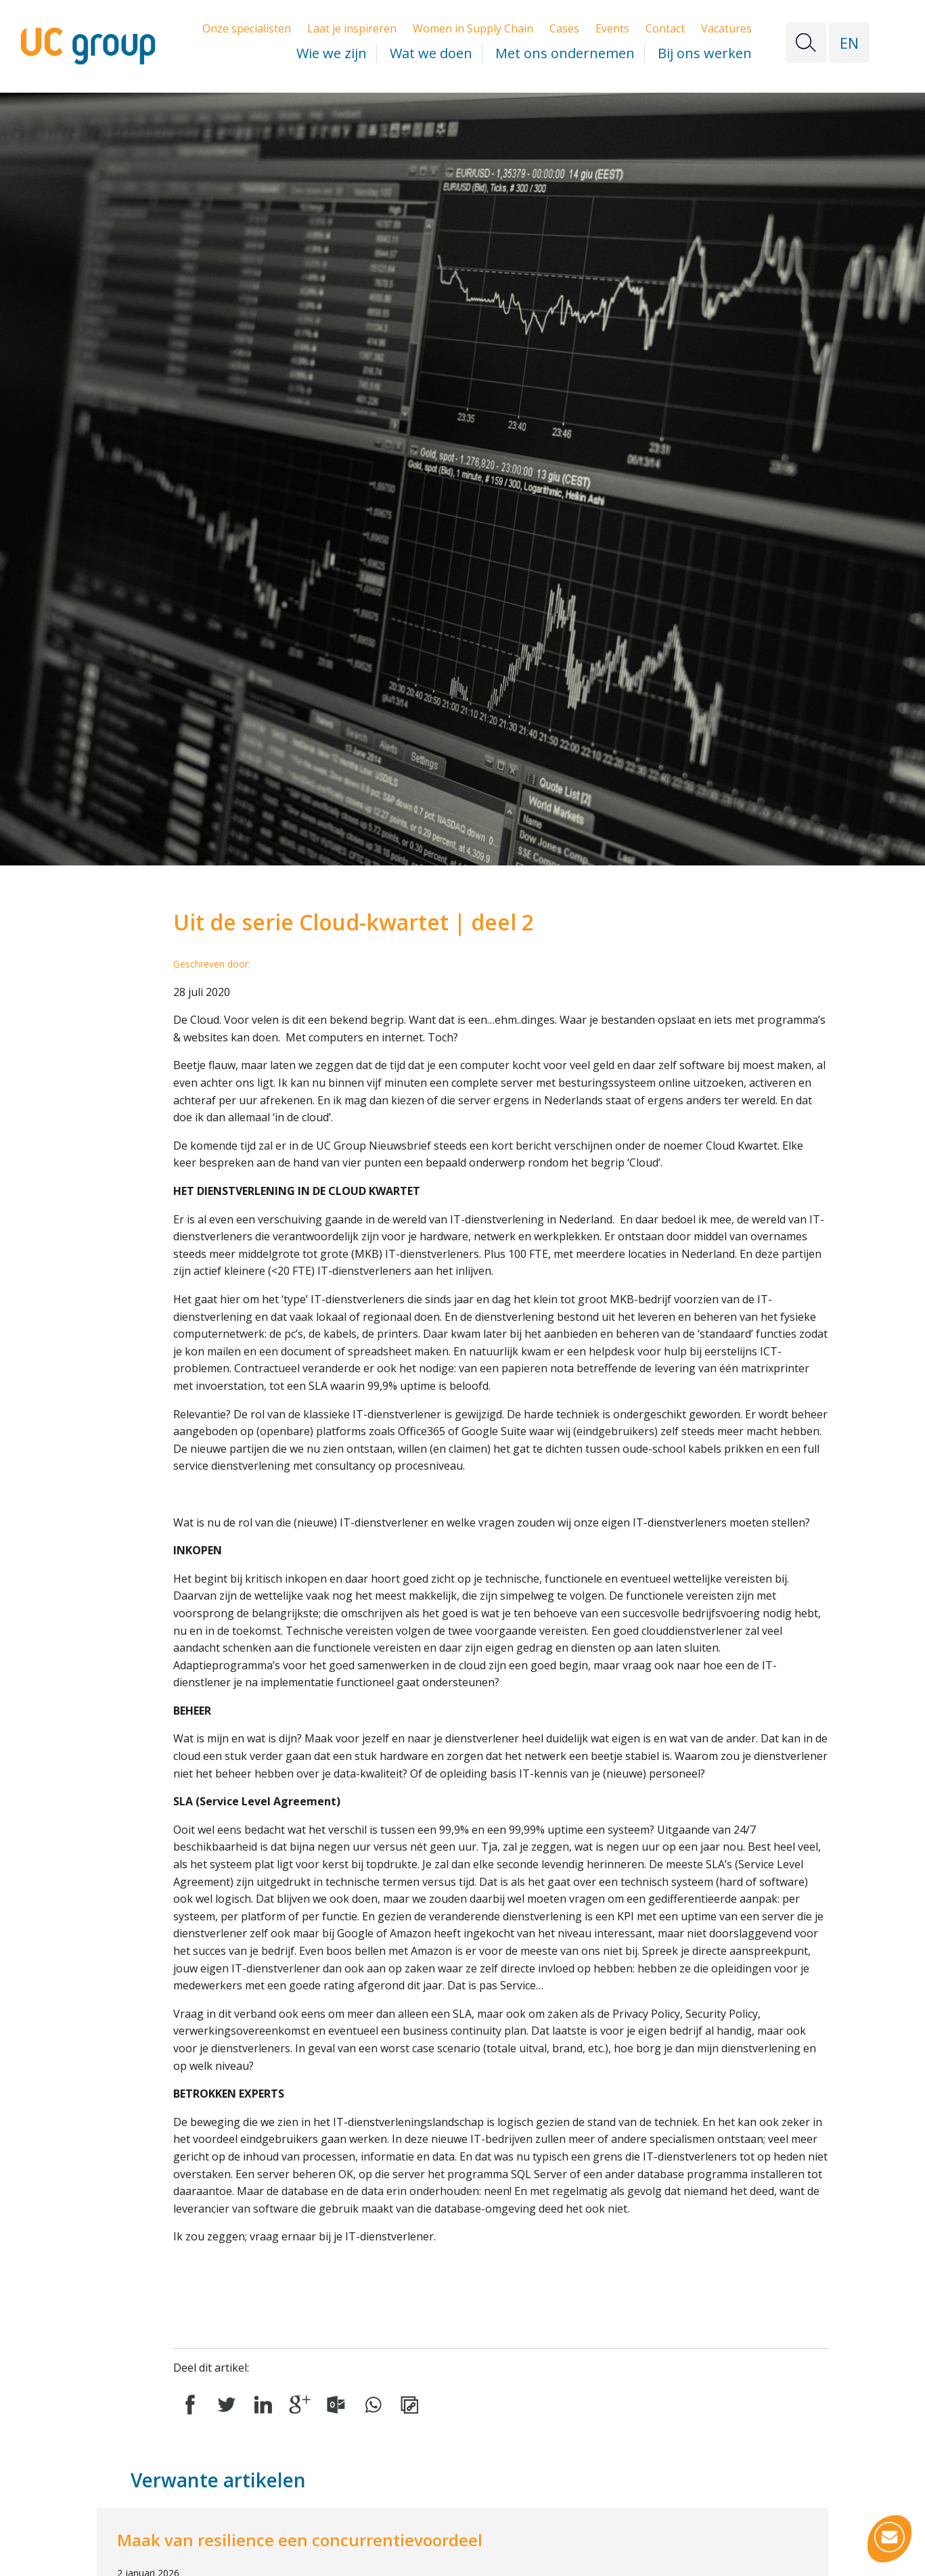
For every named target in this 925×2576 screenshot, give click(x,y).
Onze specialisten (246, 28)
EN (849, 42)
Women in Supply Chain (473, 28)
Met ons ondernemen (565, 53)
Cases (564, 28)
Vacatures (726, 28)
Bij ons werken (705, 53)
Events (612, 28)
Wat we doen (431, 53)
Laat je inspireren (352, 28)
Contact (665, 28)
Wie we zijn (331, 53)
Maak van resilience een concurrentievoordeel (299, 2540)
